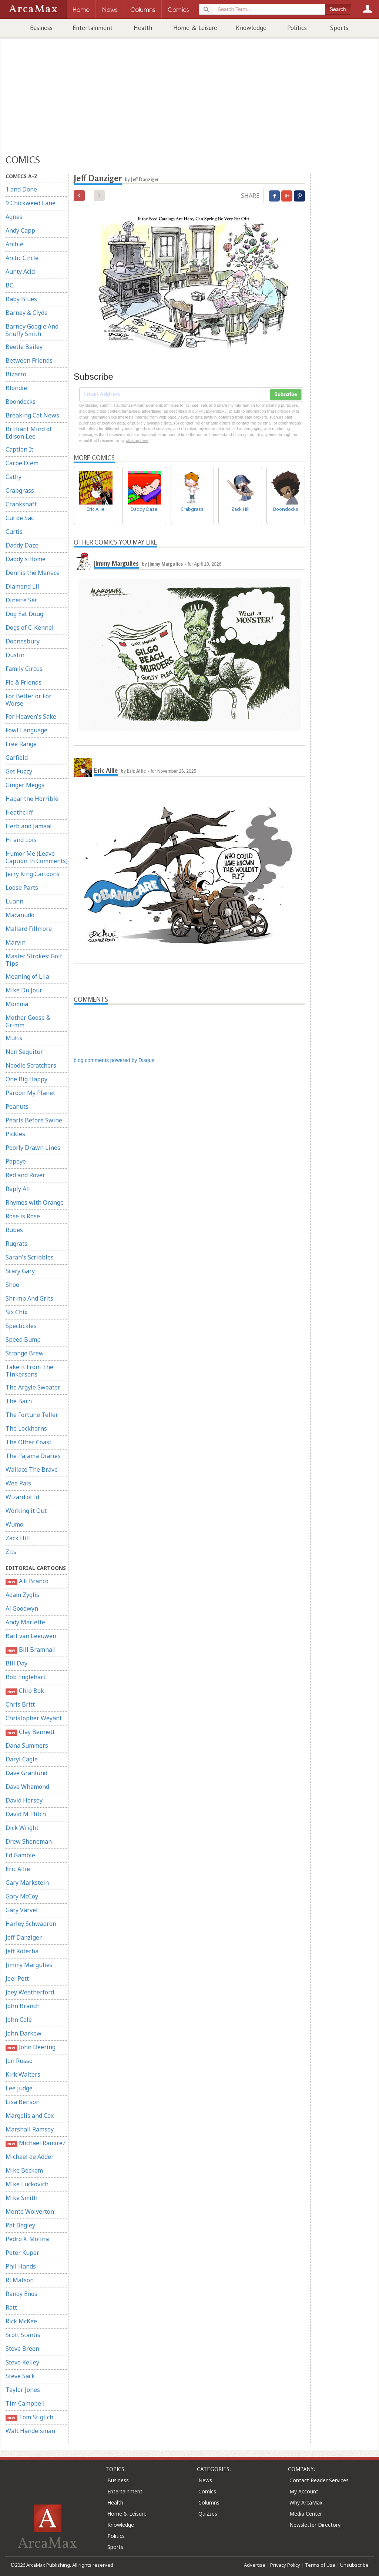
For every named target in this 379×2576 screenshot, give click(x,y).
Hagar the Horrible (32, 799)
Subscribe (286, 394)
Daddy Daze (22, 545)
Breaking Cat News (32, 415)
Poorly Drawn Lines (33, 1148)
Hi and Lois (21, 840)
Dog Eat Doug (24, 614)
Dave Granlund (26, 1773)
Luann (14, 901)
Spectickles (21, 1326)
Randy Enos (21, 2294)
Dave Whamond (27, 1787)
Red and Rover (25, 1175)
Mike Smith (21, 2198)
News (205, 2480)
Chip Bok (25, 1691)
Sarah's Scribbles (30, 1257)
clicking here (137, 440)
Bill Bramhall (31, 1649)
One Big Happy (26, 1079)
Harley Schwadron (31, 1924)
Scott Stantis (23, 2335)
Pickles (15, 1134)
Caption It (19, 449)
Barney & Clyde (27, 313)
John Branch (23, 2006)
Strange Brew (25, 1353)
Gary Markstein (27, 1882)
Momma (17, 1004)
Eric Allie (18, 1869)
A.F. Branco (27, 1581)
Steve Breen (22, 2348)
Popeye (16, 1161)
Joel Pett (17, 1978)
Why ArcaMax (305, 2502)
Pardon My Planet (30, 1093)
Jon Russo (19, 2061)
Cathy (13, 477)
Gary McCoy (22, 1896)
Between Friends (29, 360)
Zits (11, 1552)
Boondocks (21, 401)
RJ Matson (20, 2280)
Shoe (12, 1285)
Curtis (14, 531)
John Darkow (23, 2033)
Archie (14, 244)
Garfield (17, 757)
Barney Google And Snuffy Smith (32, 330)
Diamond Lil (22, 586)
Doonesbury (23, 641)
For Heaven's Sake (31, 716)
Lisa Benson (23, 2102)
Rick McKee (21, 2321)
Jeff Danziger (24, 1937)
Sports (339, 28)
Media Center (305, 2513)
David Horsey (24, 1800)
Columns (208, 2502)
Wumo (14, 1524)
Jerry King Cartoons (33, 874)
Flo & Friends (23, 682)
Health (143, 28)
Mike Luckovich (27, 2184)
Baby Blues (21, 299)
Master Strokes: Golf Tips (34, 960)
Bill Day (16, 1663)
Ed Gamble (20, 1855)
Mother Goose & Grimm (28, 1021)
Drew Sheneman (29, 1841)
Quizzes (207, 2513)
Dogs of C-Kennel (30, 627)
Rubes (14, 1230)
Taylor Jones (23, 2390)
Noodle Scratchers (31, 1065)
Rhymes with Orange (35, 1202)
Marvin (16, 942)
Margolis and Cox (30, 2115)
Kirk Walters (23, 2074)
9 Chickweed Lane (31, 203)
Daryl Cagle (22, 1759)
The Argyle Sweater (33, 1387)
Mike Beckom (24, 2170)
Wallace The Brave (32, 1469)
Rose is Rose (23, 1216)
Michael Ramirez (36, 2143)
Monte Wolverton (30, 2211)
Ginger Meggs (25, 785)
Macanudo (20, 915)
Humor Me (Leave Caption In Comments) (37, 857)
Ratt (11, 2307)
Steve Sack (20, 2376)
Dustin (15, 655)
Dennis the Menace (33, 573)
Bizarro (16, 374)
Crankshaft (21, 504)
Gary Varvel (22, 1910)
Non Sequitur (24, 1052)
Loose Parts (22, 887)
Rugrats (16, 1243)
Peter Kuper (22, 2253)
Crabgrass (20, 490)
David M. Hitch (26, 1814)
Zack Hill (18, 1538)
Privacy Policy (285, 2565)
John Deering (31, 2047)
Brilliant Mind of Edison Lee (29, 432)
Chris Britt (20, 1704)
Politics (297, 28)
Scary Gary (20, 1271)
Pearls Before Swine (34, 1120)
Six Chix (16, 1312)
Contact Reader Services (319, 2480)
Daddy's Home (26, 559)
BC (9, 285)
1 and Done (21, 189)
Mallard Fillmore (29, 929)
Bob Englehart (26, 1677)
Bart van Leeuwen (31, 1636)
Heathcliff (19, 812)
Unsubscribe (354, 2565)
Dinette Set (21, 600)
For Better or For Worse (28, 700)
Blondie (16, 388)
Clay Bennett (30, 1732)
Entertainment (93, 28)
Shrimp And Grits (29, 1298)
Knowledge (251, 28)
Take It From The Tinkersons (29, 1370)
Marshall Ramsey (30, 2129)
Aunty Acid (20, 271)
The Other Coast (28, 1442)
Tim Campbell (25, 2403)
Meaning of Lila (27, 976)
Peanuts (17, 1106)
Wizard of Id (22, 1497)
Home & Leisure (195, 28)
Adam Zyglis (22, 1595)
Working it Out (26, 1511)
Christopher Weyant (34, 1718)
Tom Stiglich (29, 2417)
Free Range (21, 744)
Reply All (18, 1189)
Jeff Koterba (22, 1951)
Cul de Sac (20, 518)
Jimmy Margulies (29, 1965)
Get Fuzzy (19, 771)
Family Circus (24, 669)
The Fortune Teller (32, 1415)
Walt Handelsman (30, 2431)
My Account (303, 2491)
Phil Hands (21, 2266)
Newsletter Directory (315, 2524)
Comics (207, 2491)
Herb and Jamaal (29, 826)
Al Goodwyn (22, 1608)
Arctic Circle (22, 258)
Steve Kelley (22, 2362)
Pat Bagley (20, 2225)
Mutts (14, 1038)
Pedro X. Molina (27, 2239)
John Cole (19, 2020)
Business (41, 28)
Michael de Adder (30, 2157)
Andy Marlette (25, 1622)
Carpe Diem (22, 463)
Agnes (14, 217)
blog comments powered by (114, 1060)
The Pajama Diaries (33, 1456)
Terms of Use (320, 2565)
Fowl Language (26, 730)
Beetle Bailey (24, 347)
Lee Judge (19, 2088)
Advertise (254, 2565)
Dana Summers (27, 1745)
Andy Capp (20, 230)
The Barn (19, 1401)
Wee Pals (18, 1483)
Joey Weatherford (30, 1992)
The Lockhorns (26, 1428)
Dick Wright (22, 1828)
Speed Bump (23, 1339)
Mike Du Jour (24, 990)
